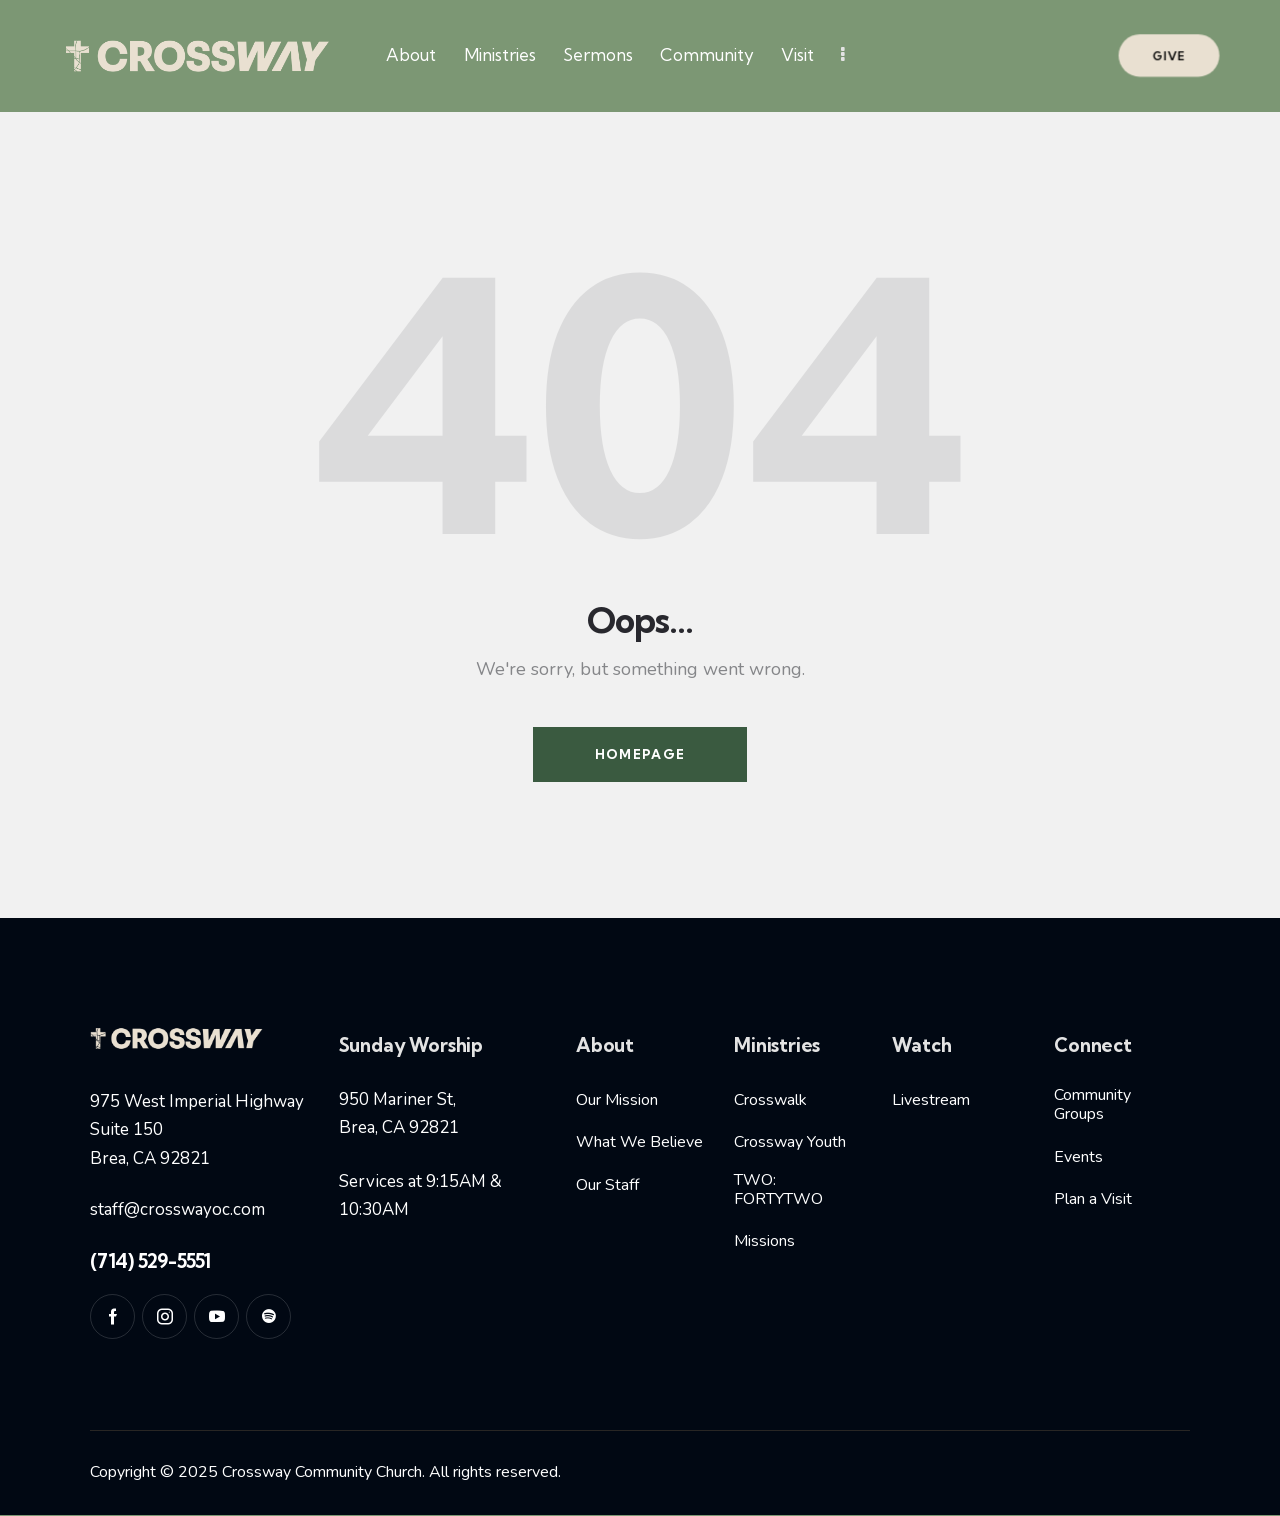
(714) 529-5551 (150, 1261)
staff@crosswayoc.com (177, 1209)
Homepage (640, 754)
